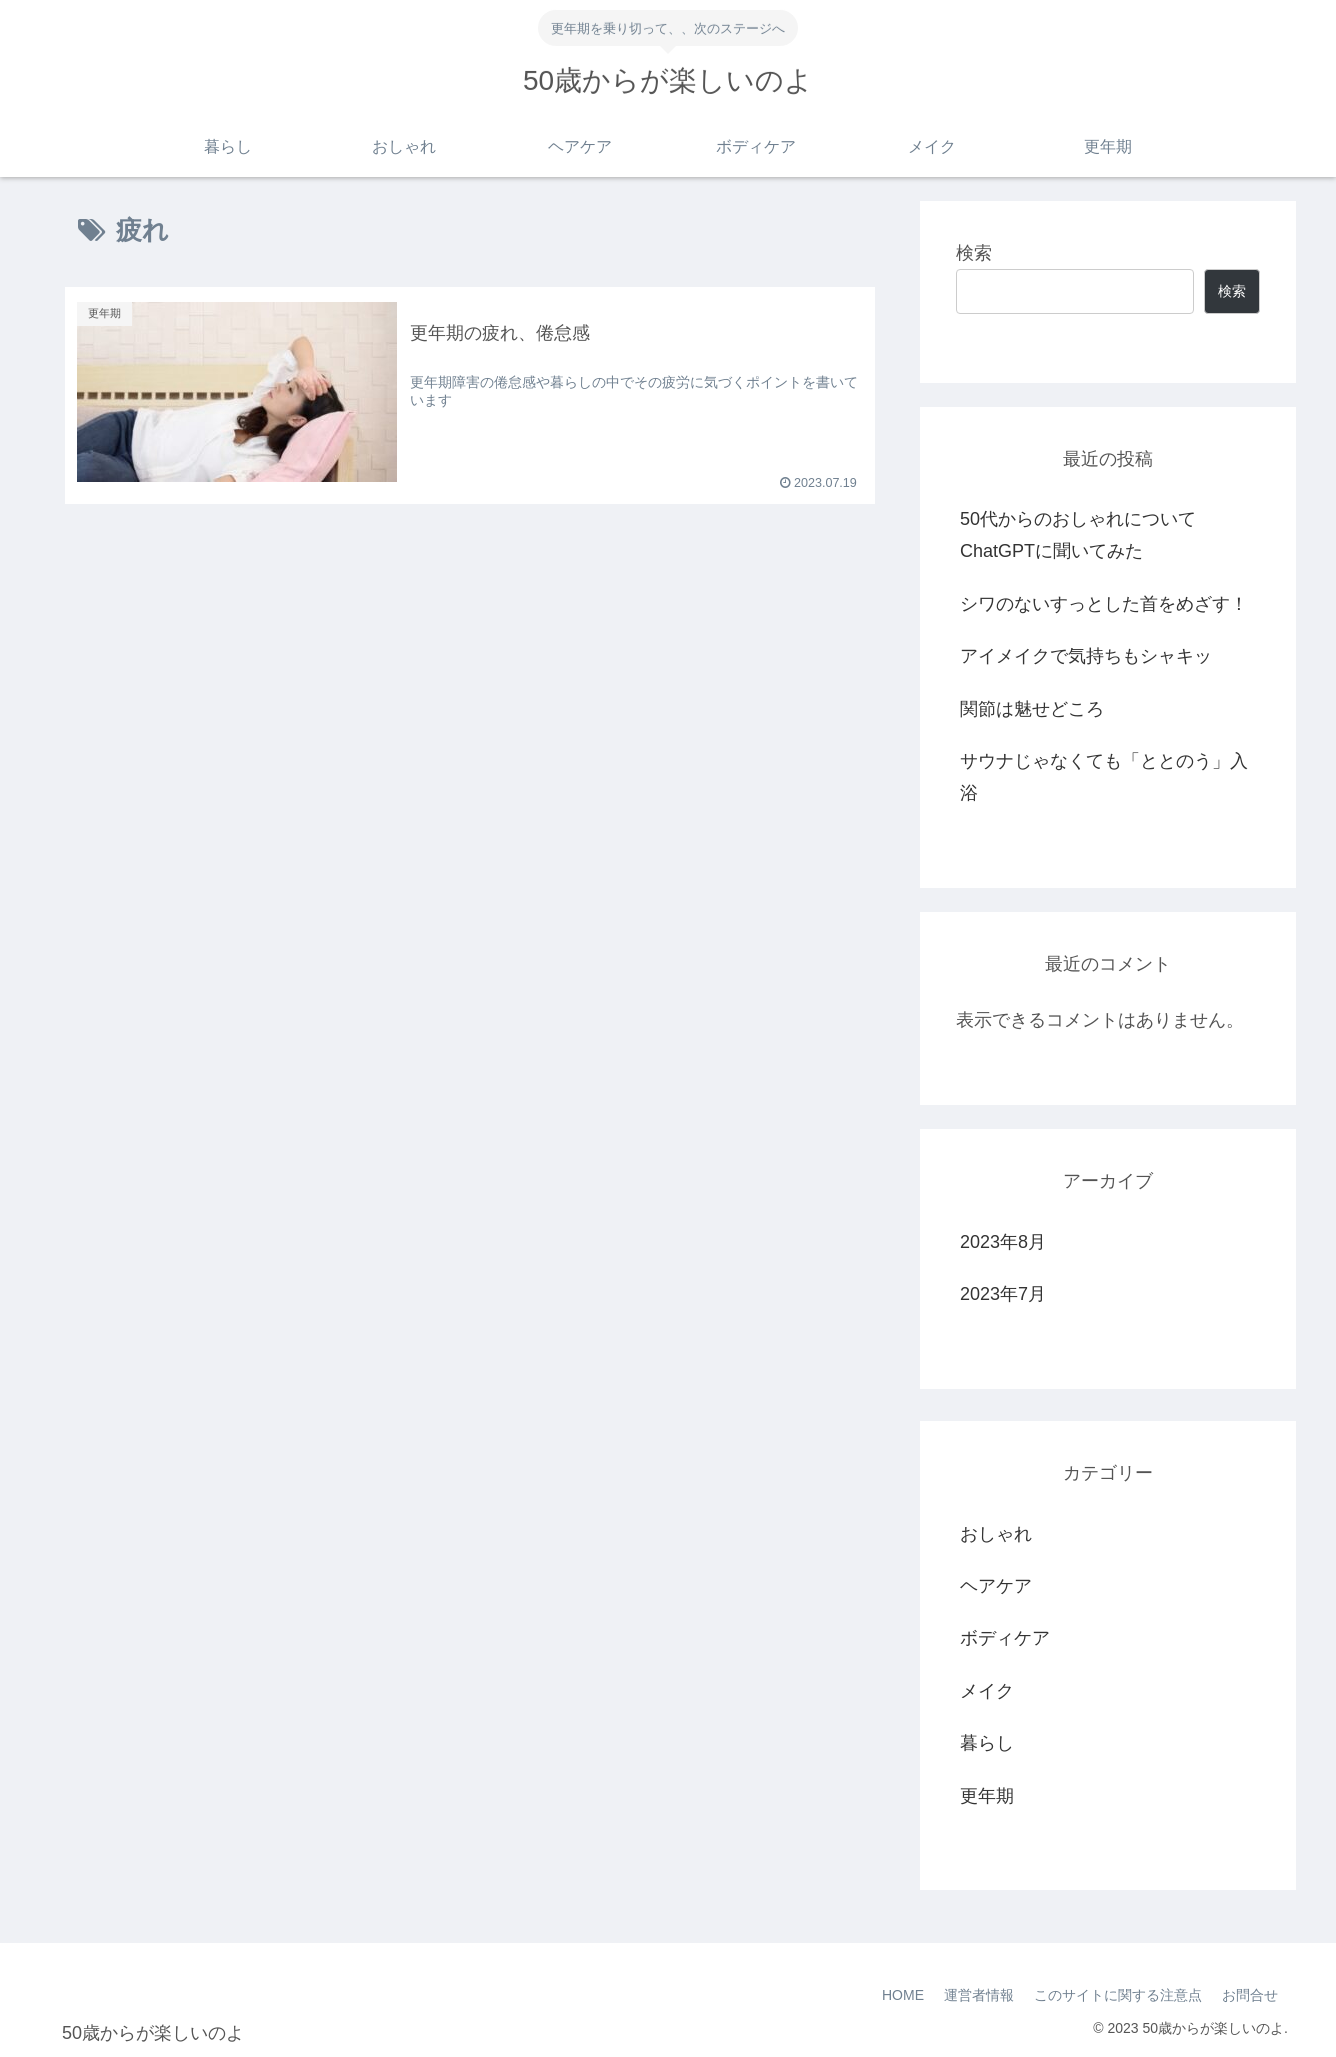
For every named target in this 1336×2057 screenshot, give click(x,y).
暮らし (987, 1743)
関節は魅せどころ (1032, 709)
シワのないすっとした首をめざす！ (1104, 604)
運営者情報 (979, 1995)
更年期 (987, 1796)
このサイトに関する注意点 (1118, 1995)
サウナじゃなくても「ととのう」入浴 (1104, 777)
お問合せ (1250, 1995)
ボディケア (1005, 1638)
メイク (987, 1691)
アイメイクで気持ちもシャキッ (1086, 656)
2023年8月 (1003, 1242)
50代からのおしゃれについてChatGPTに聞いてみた (1078, 535)
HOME (903, 1995)
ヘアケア (996, 1586)
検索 (974, 253)
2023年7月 (1003, 1294)
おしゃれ (996, 1534)
